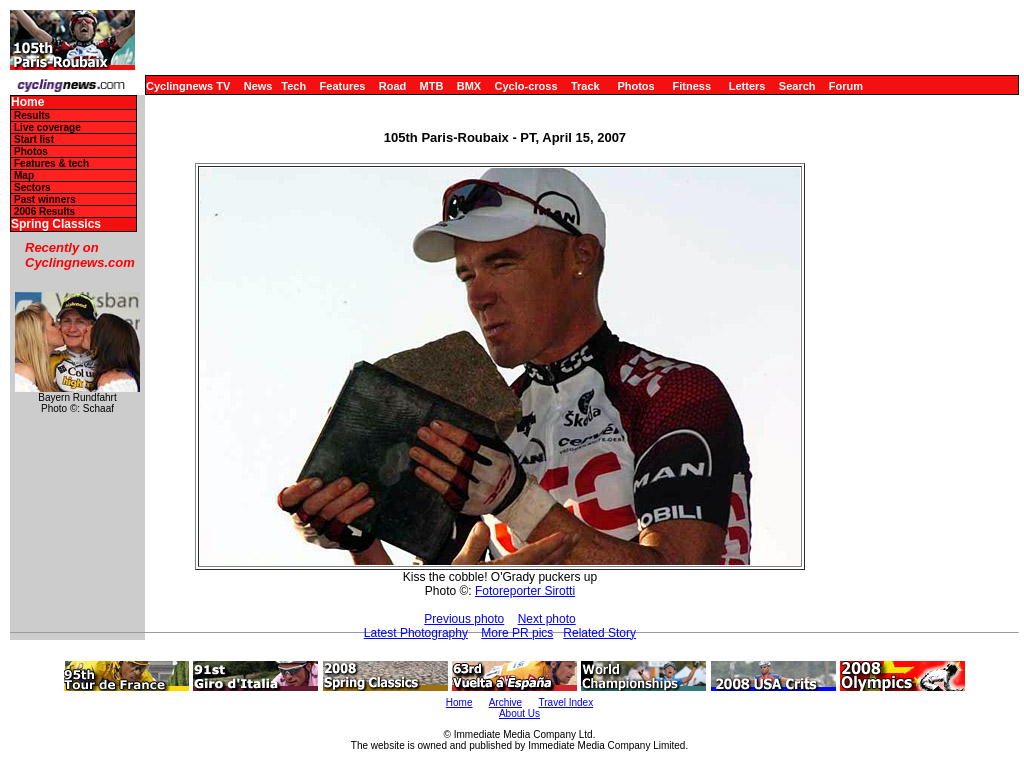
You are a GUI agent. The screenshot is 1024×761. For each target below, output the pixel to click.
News (258, 86)
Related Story (599, 633)
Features (343, 86)
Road (393, 86)
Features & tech (51, 163)
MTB (432, 86)
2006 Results (44, 211)
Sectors (32, 187)
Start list (34, 139)
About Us (519, 713)
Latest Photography (416, 633)
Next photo (547, 619)
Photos (635, 86)
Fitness (691, 86)
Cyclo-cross (526, 86)
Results (32, 115)
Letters (747, 86)
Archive (505, 702)
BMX (469, 86)
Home (27, 102)
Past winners (45, 199)
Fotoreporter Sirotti (525, 591)
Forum (846, 86)
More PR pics (517, 633)
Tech (293, 86)
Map (24, 175)
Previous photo (464, 619)
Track (585, 86)
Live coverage (47, 127)
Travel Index (566, 702)
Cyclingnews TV (188, 86)
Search (797, 86)
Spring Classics (56, 224)
